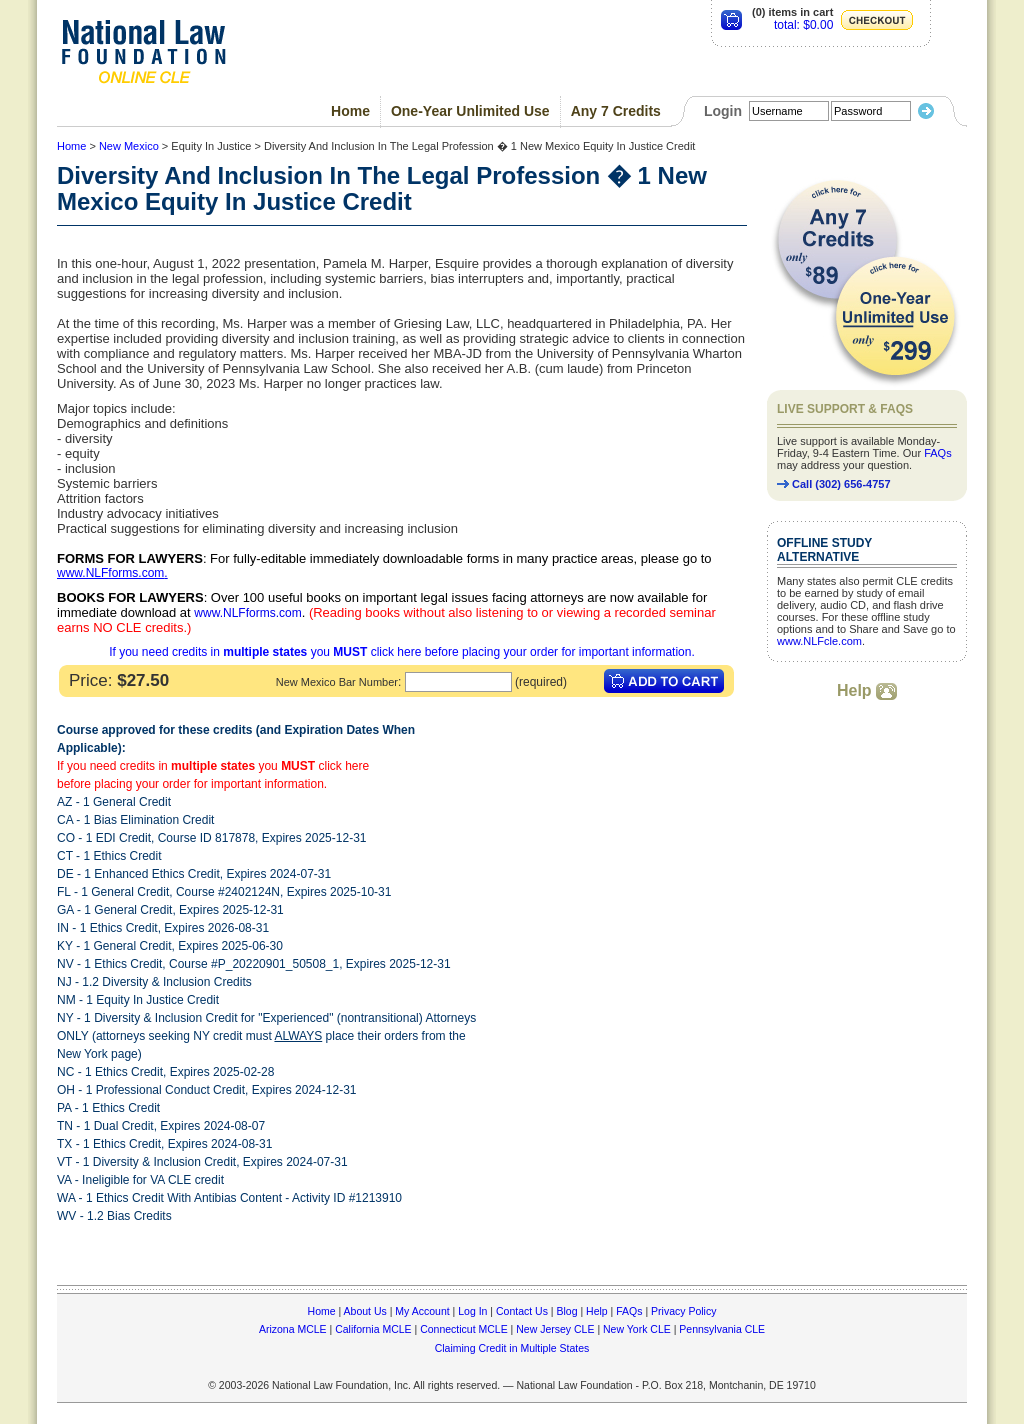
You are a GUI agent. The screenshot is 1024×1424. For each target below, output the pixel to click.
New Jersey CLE (555, 1329)
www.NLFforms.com (110, 573)
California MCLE (373, 1329)
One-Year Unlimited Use (470, 111)
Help (867, 690)
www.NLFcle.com (819, 641)
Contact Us (522, 1311)
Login (723, 111)
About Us (365, 1311)
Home (350, 111)
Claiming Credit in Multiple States (512, 1348)
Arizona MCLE (293, 1329)
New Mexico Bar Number (337, 682)
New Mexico (129, 146)
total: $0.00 (803, 25)
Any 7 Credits (616, 111)
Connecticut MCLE (464, 1329)
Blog (566, 1311)
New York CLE (637, 1329)
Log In (472, 1311)
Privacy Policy (683, 1311)
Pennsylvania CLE (722, 1329)
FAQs (938, 453)
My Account (422, 1311)
